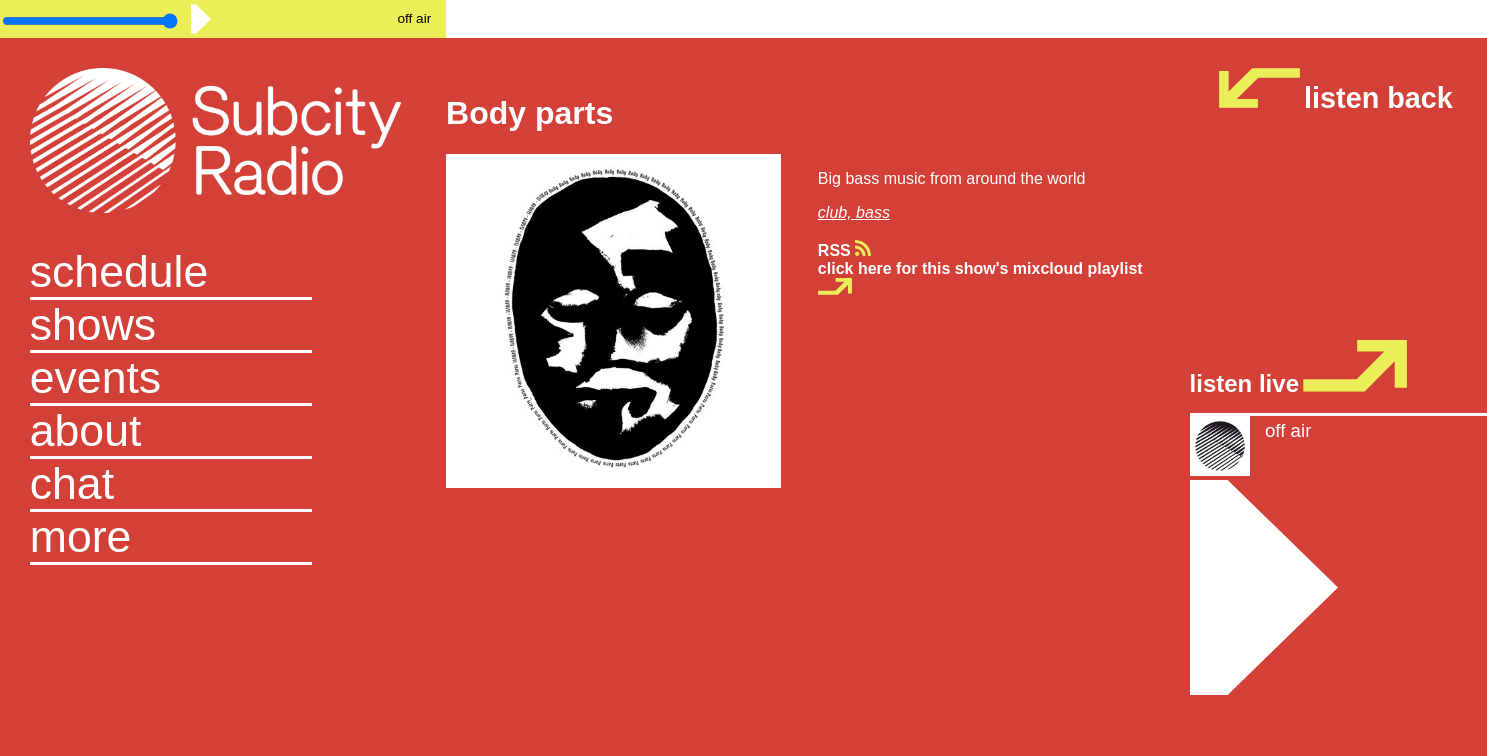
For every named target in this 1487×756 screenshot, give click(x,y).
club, (837, 212)
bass (873, 212)
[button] (223, 538)
